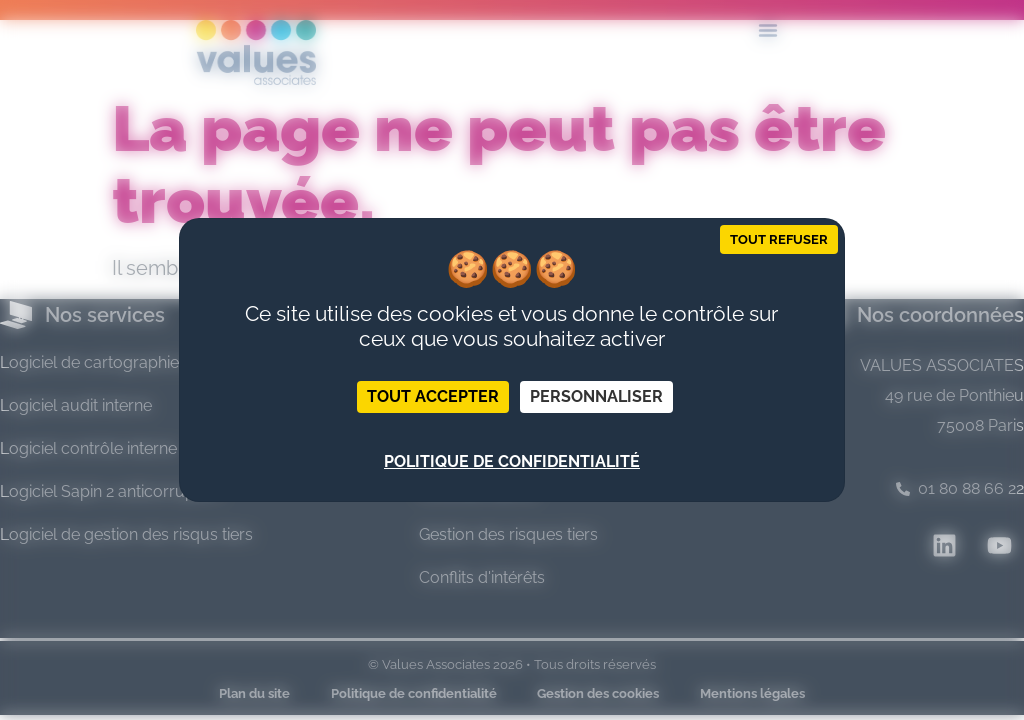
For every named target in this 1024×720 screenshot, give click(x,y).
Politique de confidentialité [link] (512, 461)
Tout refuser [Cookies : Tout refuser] (779, 239)
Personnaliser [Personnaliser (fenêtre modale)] (596, 396)
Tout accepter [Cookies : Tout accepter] (433, 396)
